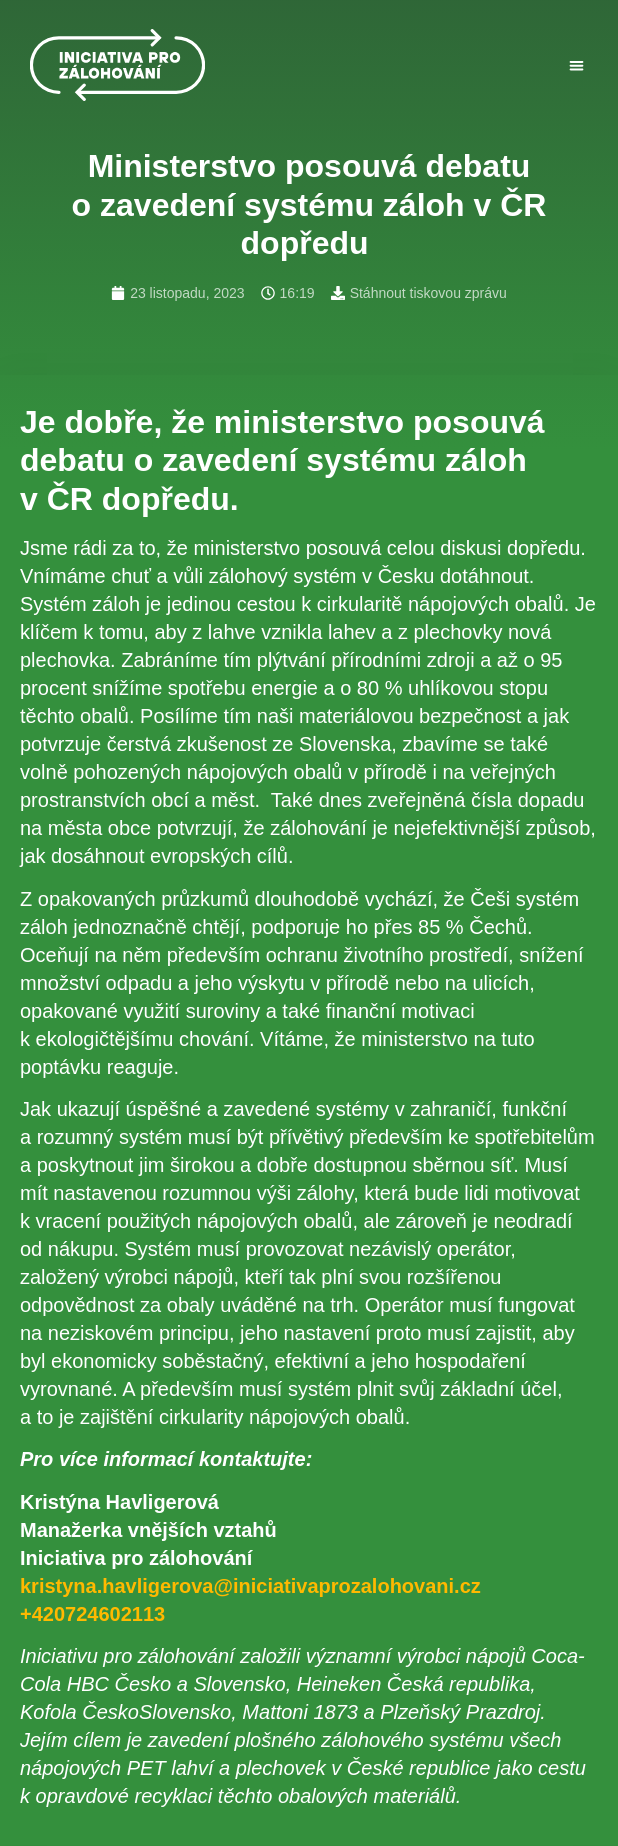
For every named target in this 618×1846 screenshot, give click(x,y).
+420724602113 (92, 1614)
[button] (576, 65)
